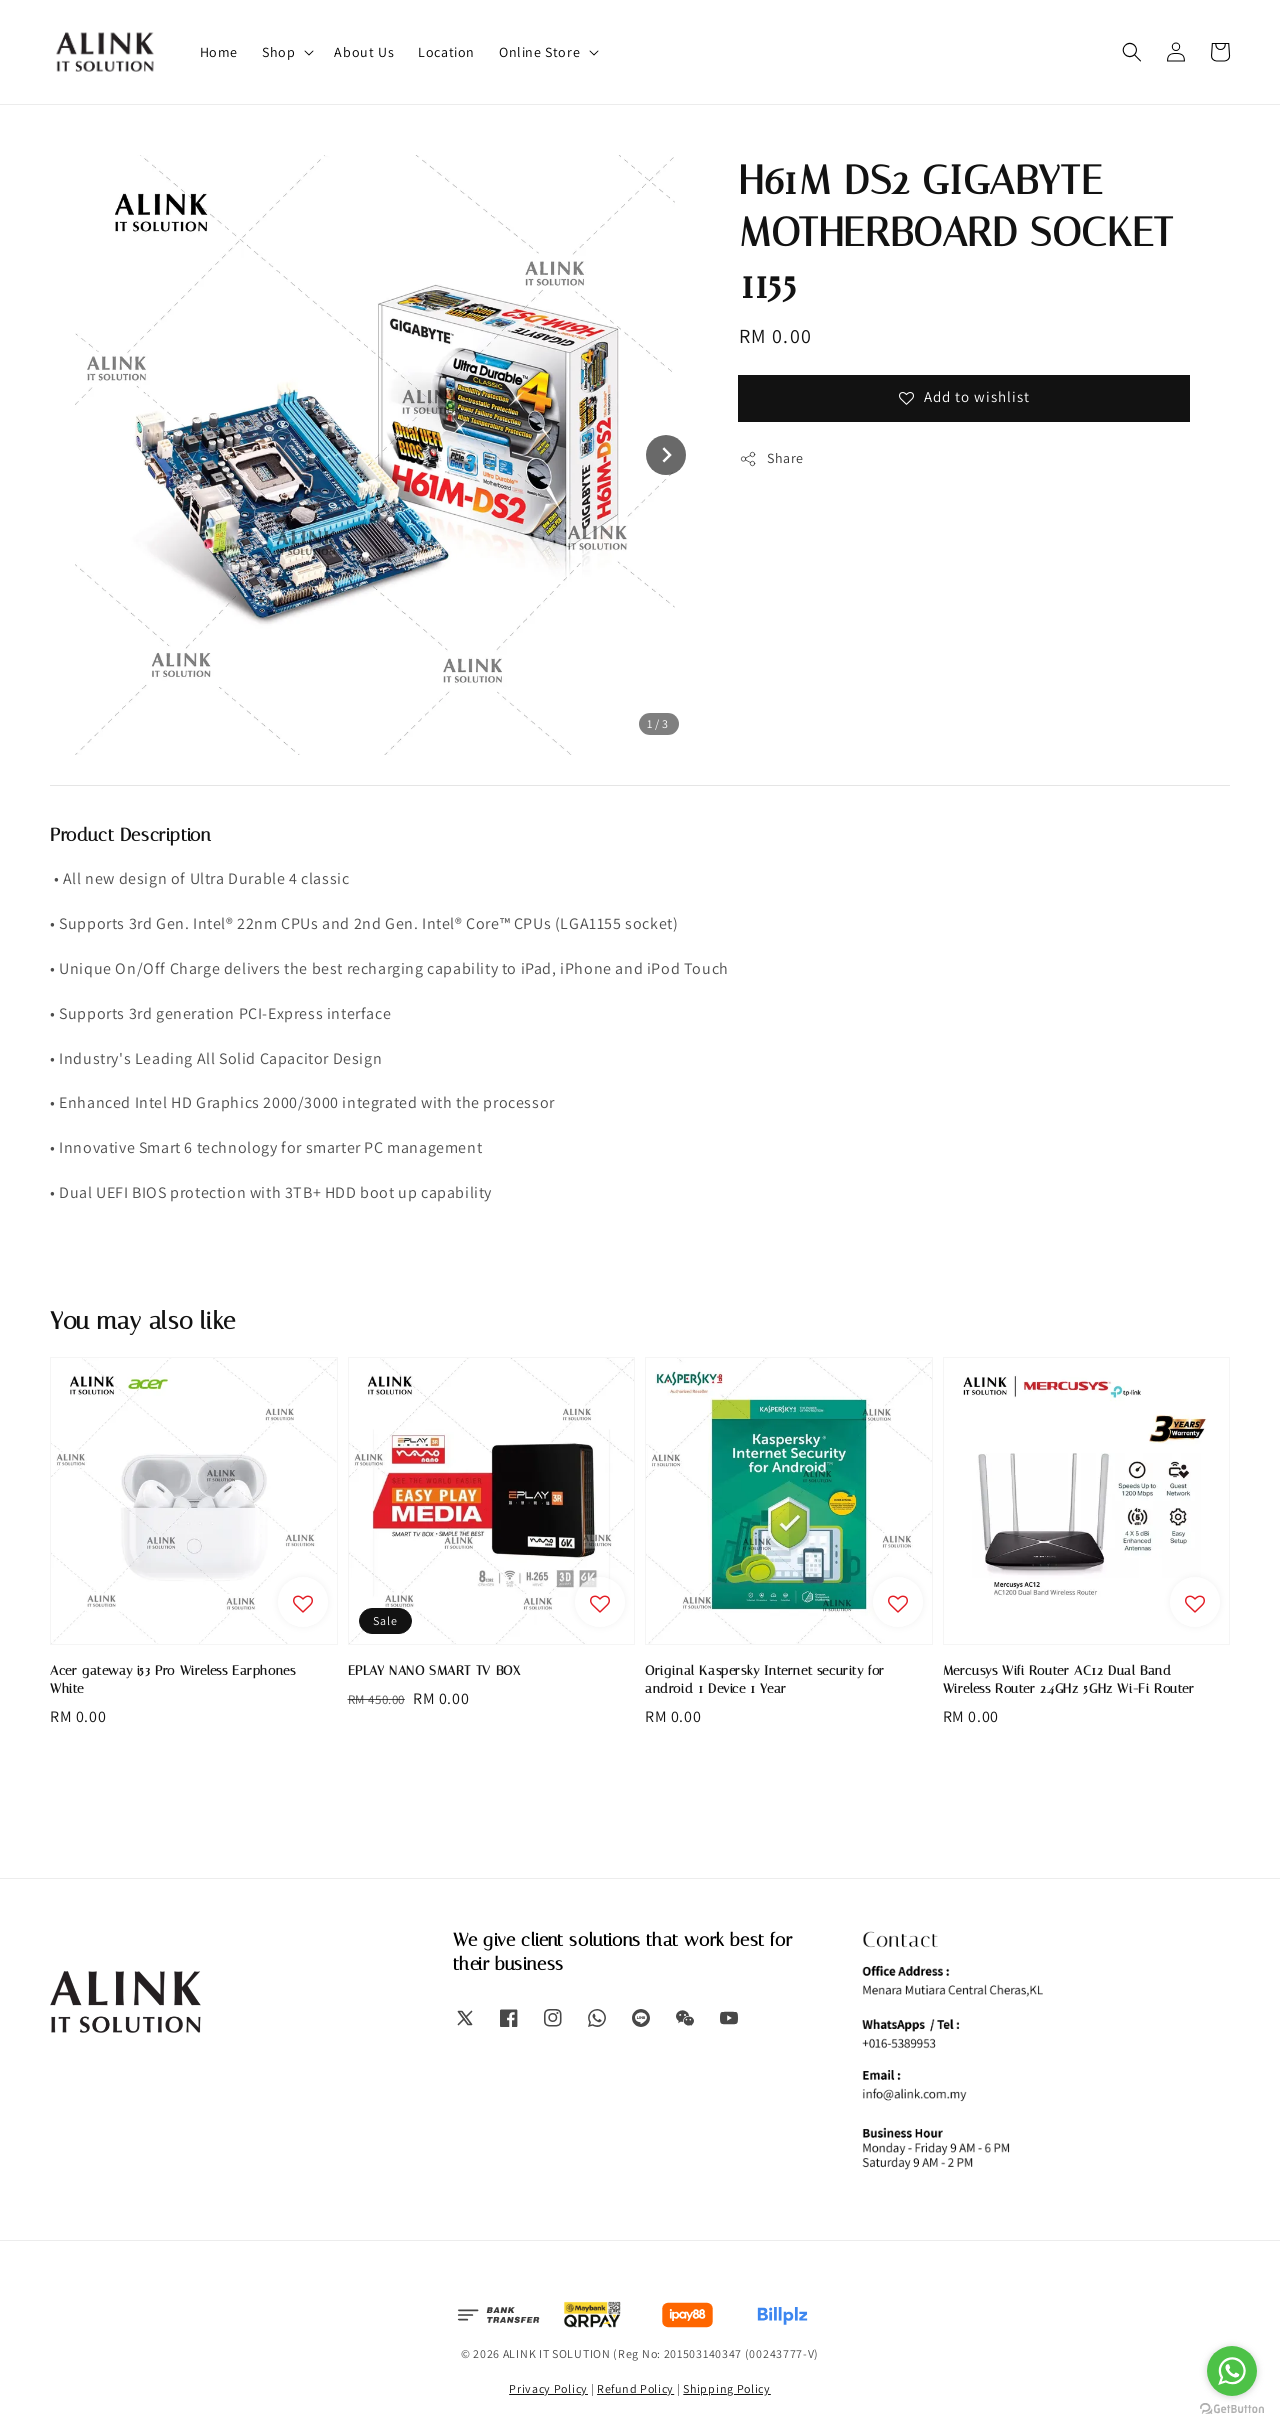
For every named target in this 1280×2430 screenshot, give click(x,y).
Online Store (539, 52)
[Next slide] (666, 455)
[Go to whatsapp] (1232, 2371)
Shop (278, 52)
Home (219, 52)
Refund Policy (635, 2388)
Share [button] (771, 458)
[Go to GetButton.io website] (1232, 2409)
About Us (364, 52)
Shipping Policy (727, 2388)
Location (446, 52)
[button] (1132, 52)
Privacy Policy (548, 2388)
